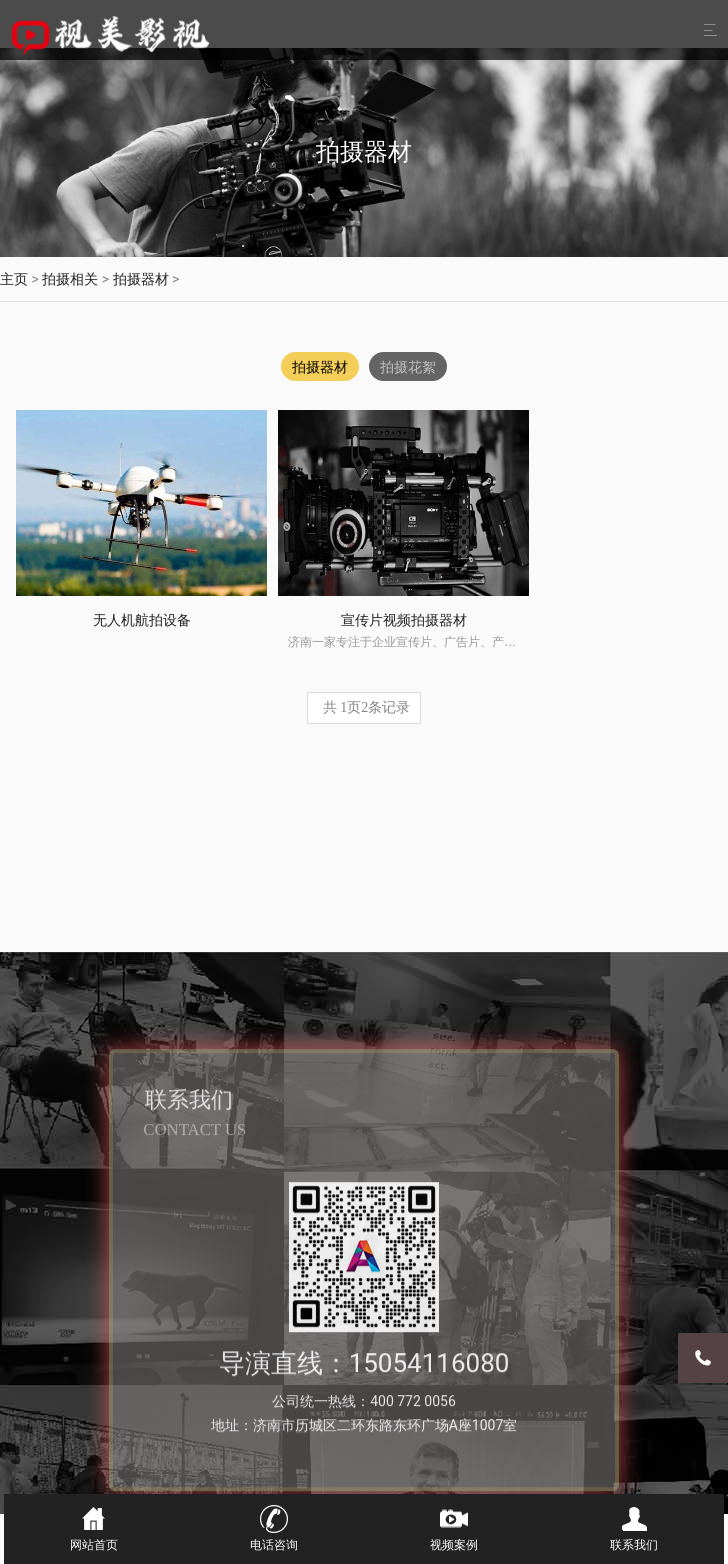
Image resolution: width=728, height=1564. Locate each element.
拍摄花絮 (409, 367)
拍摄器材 (141, 279)
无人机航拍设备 (99, 559)
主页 (14, 279)
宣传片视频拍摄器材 (276, 559)
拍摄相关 (70, 279)
